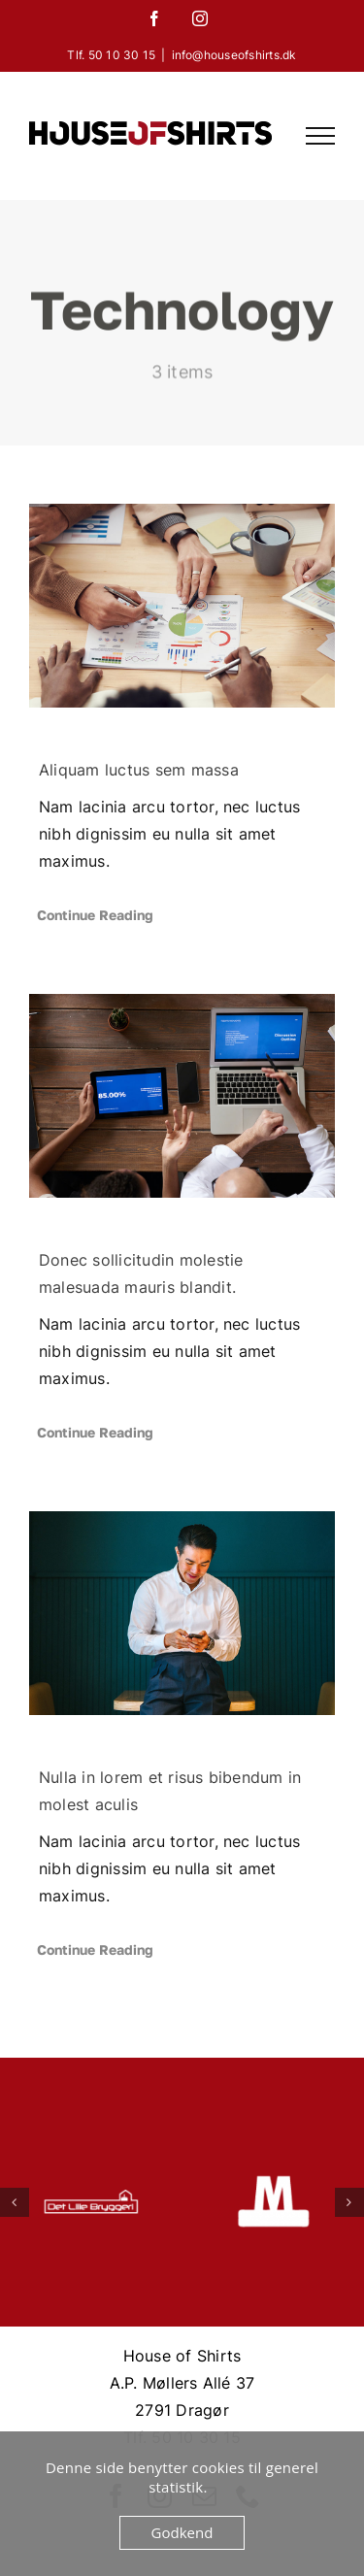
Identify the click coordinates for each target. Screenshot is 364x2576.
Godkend (182, 2532)
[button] (14, 2202)
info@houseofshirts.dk (234, 55)
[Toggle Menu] (320, 136)
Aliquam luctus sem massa (139, 769)
